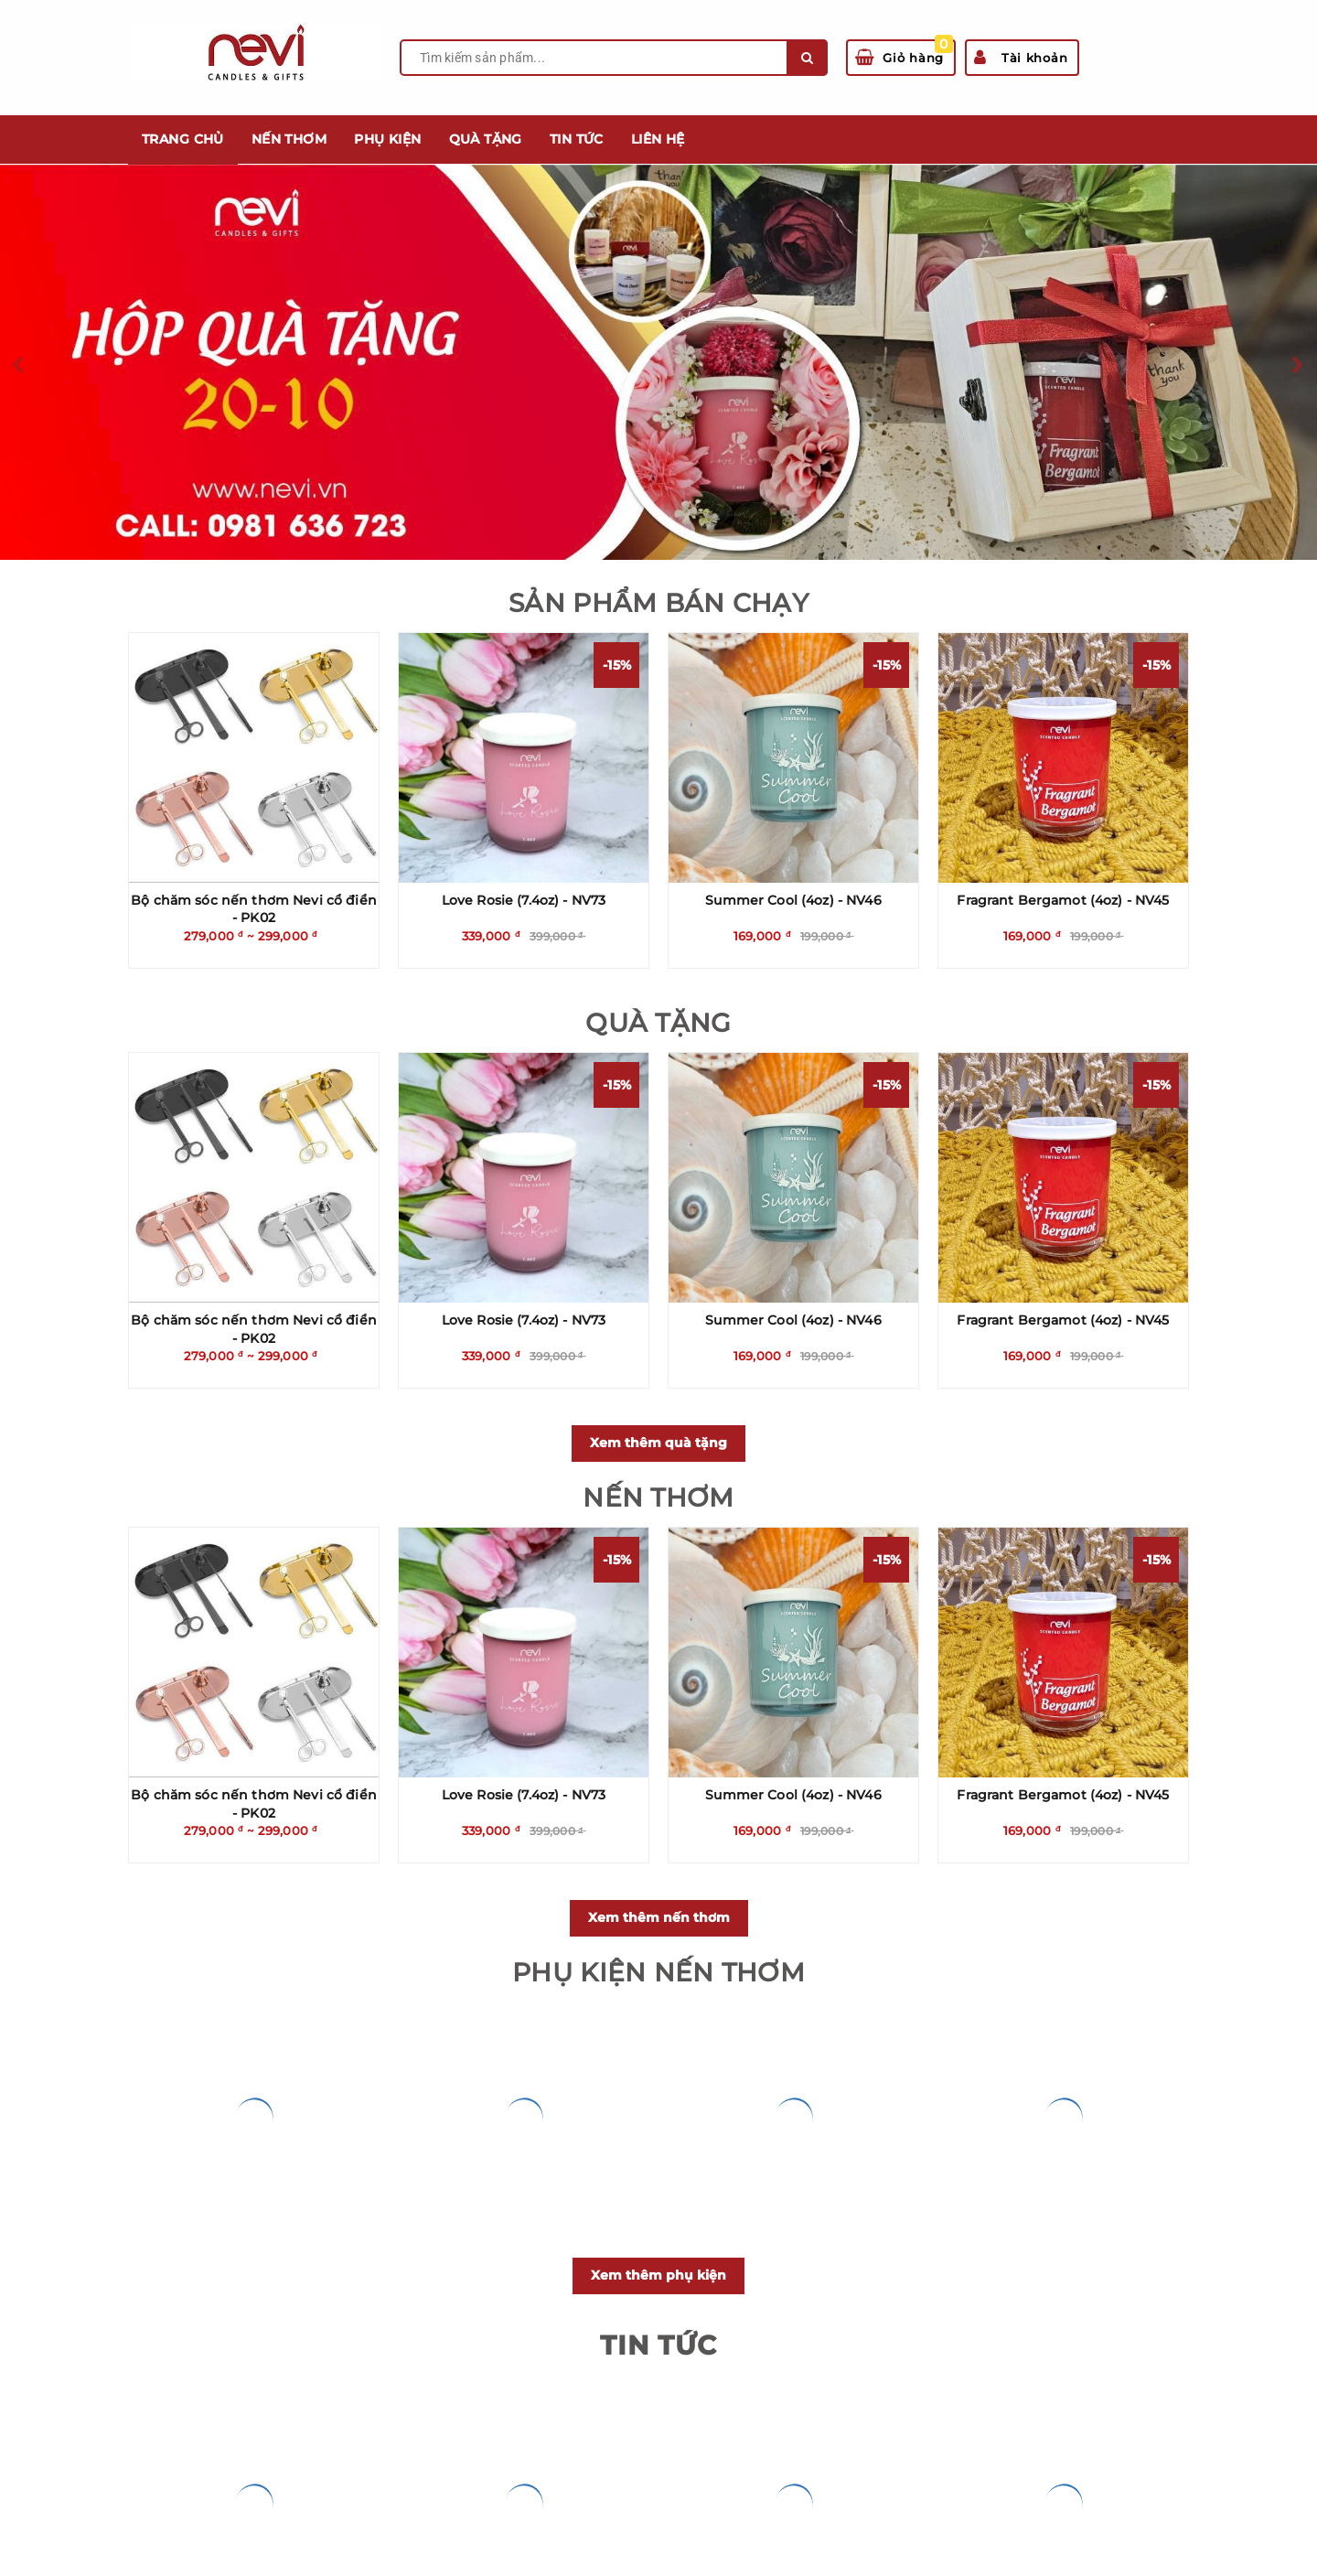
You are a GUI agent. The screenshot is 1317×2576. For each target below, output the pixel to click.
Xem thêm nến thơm (659, 1917)
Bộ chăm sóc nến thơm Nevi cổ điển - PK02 (254, 909)
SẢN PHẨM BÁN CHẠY (658, 602)
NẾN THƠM (658, 1497)
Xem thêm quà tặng (658, 1442)
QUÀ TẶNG (658, 1022)
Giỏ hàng (904, 52)
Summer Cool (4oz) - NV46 (793, 900)
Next (1299, 366)
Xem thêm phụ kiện (658, 2275)
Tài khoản (1020, 57)
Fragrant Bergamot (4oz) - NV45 (1063, 900)
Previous (18, 366)
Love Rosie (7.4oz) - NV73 (524, 900)
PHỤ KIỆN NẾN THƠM (658, 1972)
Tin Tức (658, 2345)
